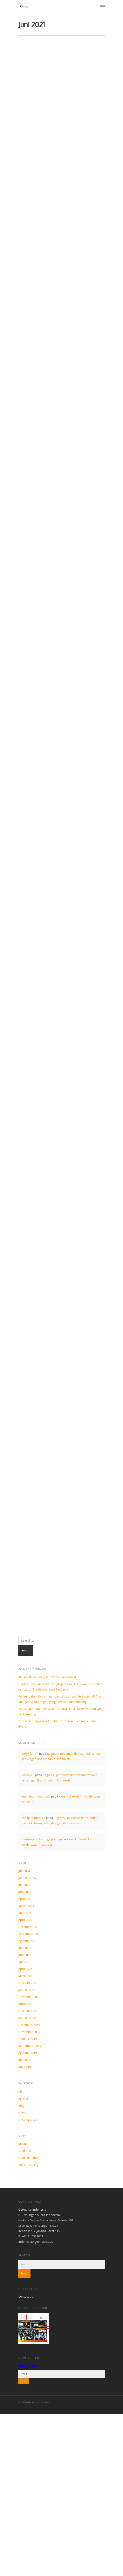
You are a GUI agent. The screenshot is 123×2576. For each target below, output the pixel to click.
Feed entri (25, 2147)
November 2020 (29, 1993)
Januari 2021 (27, 1986)
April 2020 (25, 2000)
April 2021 (25, 1965)
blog (21, 2102)
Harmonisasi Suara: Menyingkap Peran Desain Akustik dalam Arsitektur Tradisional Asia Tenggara (60, 1683)
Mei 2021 (24, 1958)
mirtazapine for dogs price (39, 1836)
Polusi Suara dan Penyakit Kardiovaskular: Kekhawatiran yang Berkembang (60, 1708)
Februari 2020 (27, 2007)
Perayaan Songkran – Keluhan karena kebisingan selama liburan (57, 1720)
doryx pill (27, 1772)
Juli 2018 (24, 2056)
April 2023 (25, 1895)
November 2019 (29, 2028)
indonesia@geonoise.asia (35, 2238)
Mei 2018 (24, 2063)
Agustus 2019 (27, 2049)
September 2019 (29, 2042)
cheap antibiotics (33, 1814)
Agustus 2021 (27, 1937)
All (20, 2088)
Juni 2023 (24, 1888)
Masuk (22, 2140)
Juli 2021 (24, 1944)
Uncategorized (28, 2116)
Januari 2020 (27, 2014)
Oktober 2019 (27, 2035)
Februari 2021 (27, 1979)
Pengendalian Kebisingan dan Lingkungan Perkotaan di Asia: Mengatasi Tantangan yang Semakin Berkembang (60, 1695)
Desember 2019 (29, 2021)
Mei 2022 (24, 1909)
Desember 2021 (29, 1923)
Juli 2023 (24, 1881)
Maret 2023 (26, 1902)
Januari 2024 (27, 1875)
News (22, 2109)
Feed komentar (28, 2154)
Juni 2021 (24, 1951)
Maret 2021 (26, 1972)
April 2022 (25, 1916)
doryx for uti (29, 1750)
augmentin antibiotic (35, 1793)
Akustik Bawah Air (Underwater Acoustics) (47, 1674)
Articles (23, 2095)
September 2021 (29, 1930)
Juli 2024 (24, 1868)
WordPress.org (28, 2161)
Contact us (25, 2293)
